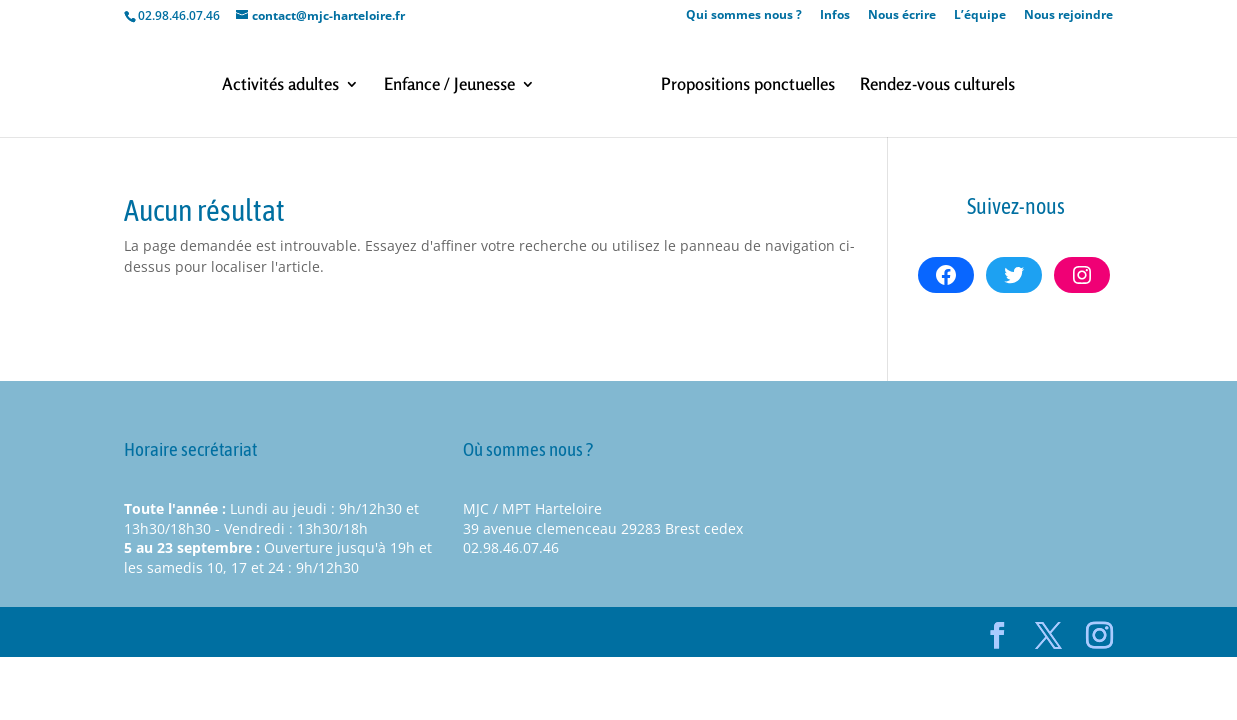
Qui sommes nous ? (744, 16)
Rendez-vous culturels (937, 85)
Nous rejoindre (1068, 16)
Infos (835, 16)
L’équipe (980, 16)
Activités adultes (280, 85)
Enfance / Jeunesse (449, 85)
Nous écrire (902, 16)
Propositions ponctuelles (748, 85)
